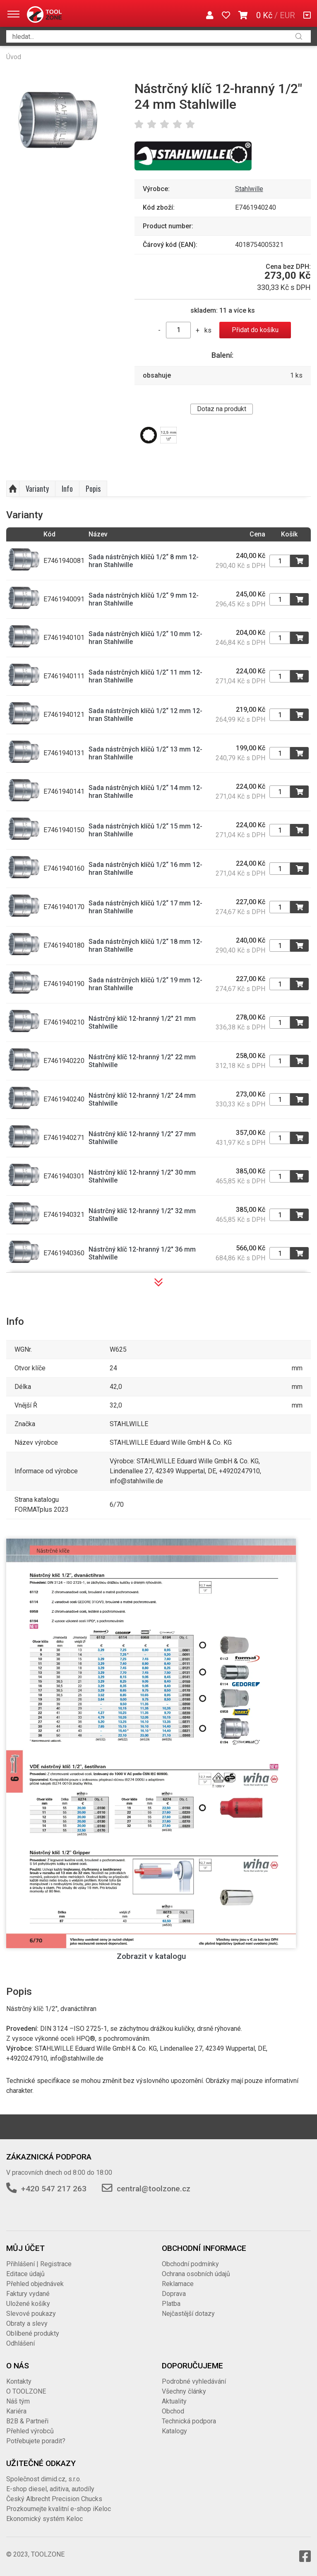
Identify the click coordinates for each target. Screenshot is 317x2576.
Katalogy (174, 2431)
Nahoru (13, 489)
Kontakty (18, 2381)
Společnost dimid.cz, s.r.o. (43, 2479)
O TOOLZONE (26, 2391)
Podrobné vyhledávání (194, 2381)
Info (67, 488)
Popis (93, 488)
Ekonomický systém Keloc (44, 2519)
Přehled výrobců (30, 2431)
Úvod (13, 57)
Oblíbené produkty (32, 2333)
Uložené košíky (28, 2304)
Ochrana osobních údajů (196, 2274)
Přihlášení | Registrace (39, 2264)
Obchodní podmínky (190, 2264)
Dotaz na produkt (221, 409)
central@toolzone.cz (153, 2188)
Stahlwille (249, 189)
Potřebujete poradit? (35, 2441)
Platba (171, 2304)
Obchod (173, 2411)
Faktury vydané (28, 2294)
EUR (287, 15)
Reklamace (178, 2284)
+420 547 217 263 (53, 2188)
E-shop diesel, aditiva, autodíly (50, 2489)
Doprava (174, 2294)
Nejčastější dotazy (188, 2313)
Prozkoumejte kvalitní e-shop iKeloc (58, 2509)
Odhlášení (20, 2343)
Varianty (37, 488)
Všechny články (184, 2391)
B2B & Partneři (27, 2421)
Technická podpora (189, 2421)
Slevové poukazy (31, 2313)
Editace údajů (25, 2274)
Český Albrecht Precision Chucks (54, 2499)
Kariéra (16, 2411)
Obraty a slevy (27, 2323)
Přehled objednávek (35, 2284)
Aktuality (174, 2401)
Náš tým (18, 2401)
